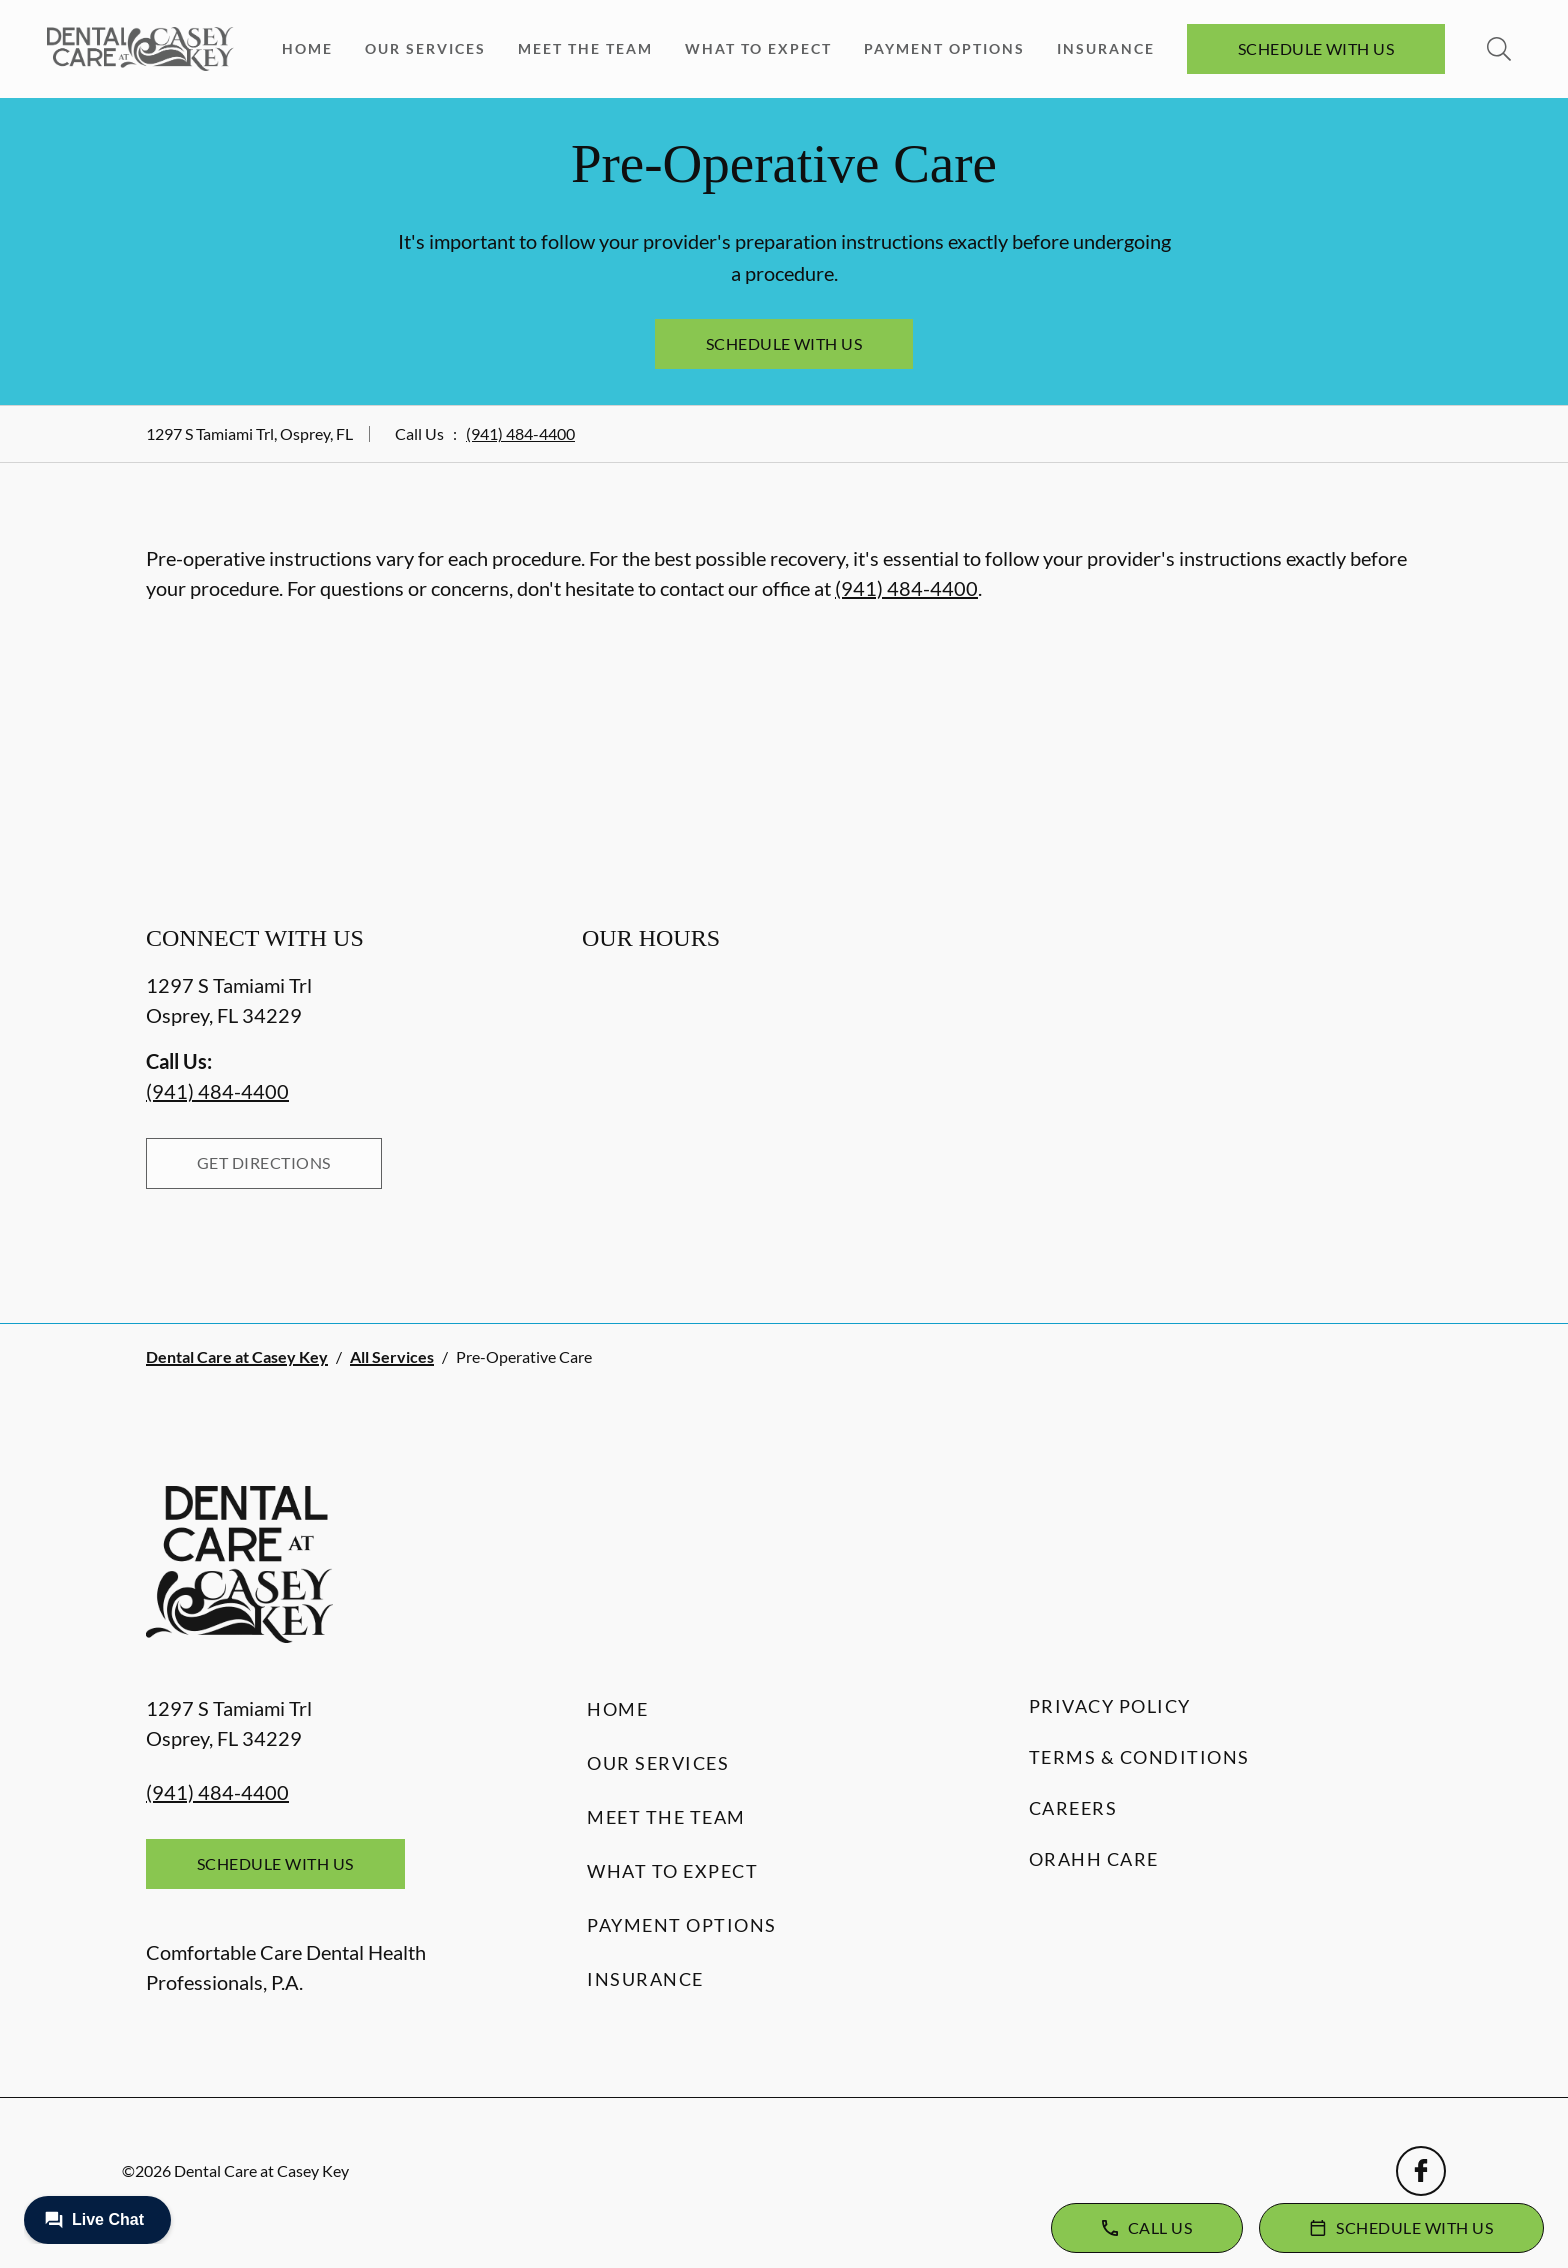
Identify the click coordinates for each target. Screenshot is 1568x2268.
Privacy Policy (1110, 1706)
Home (307, 48)
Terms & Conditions (1139, 1757)
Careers (1073, 1808)
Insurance (1106, 48)
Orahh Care (1094, 1859)
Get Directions (264, 1162)
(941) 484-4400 (520, 433)
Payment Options (944, 48)
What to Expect (758, 48)
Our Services (425, 48)
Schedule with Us (1316, 48)
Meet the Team (585, 48)
